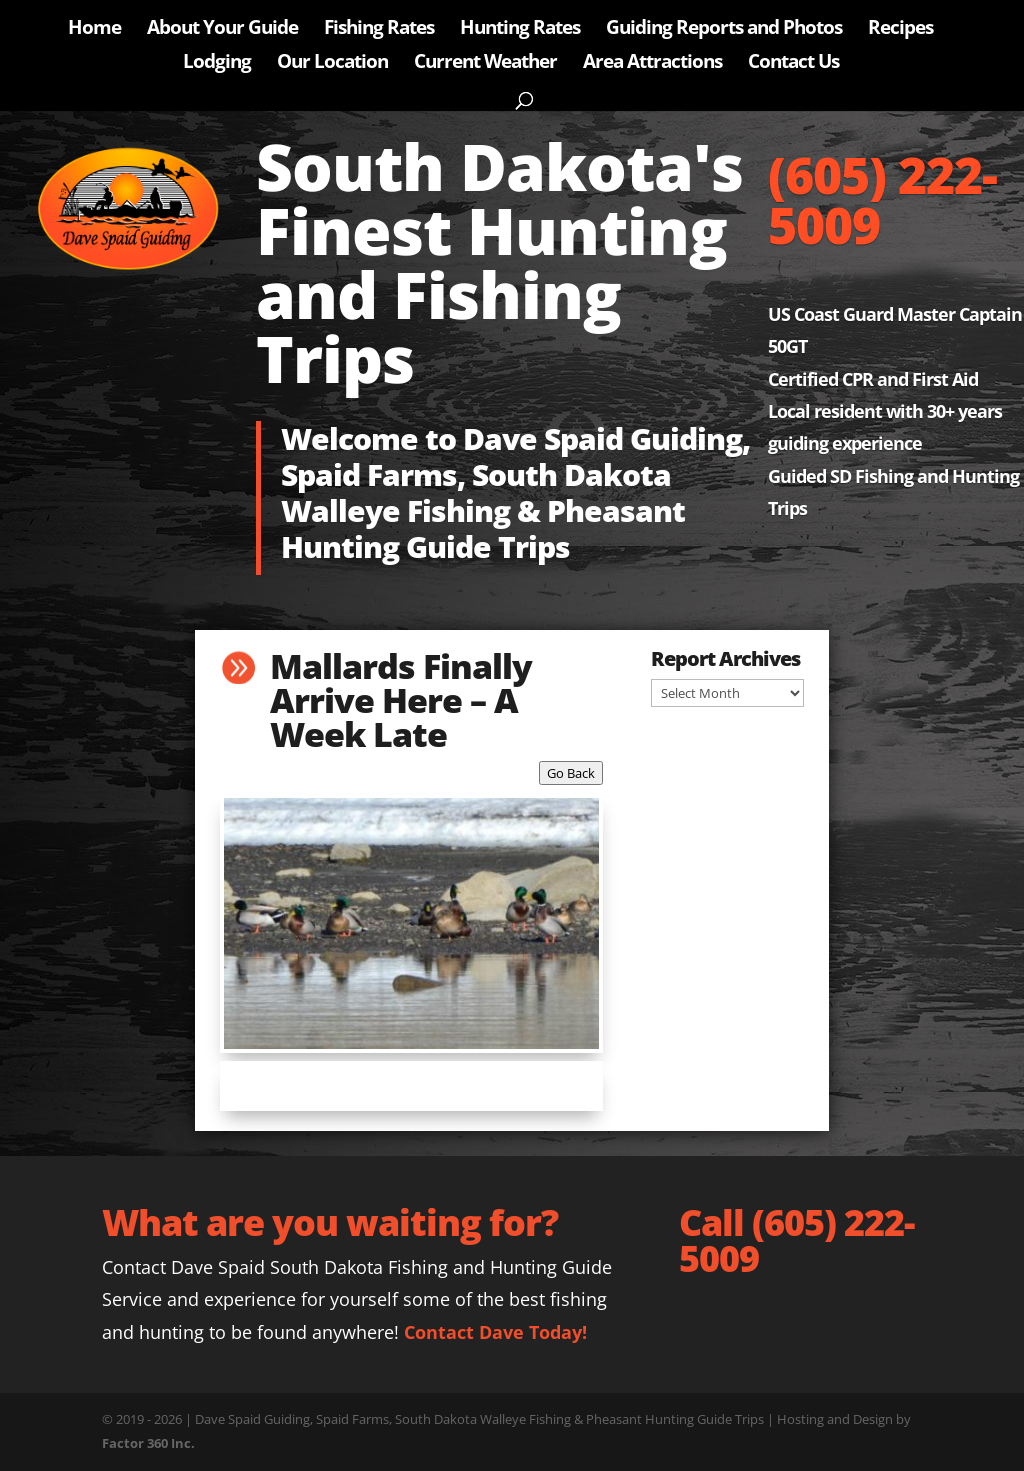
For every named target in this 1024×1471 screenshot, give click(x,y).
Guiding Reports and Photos (724, 30)
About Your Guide (222, 30)
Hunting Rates (520, 30)
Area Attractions (652, 64)
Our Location (332, 64)
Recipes (900, 30)
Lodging (217, 64)
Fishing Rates (379, 30)
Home (94, 30)
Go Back (571, 773)
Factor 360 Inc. (148, 1443)
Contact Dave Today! (495, 1332)
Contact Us (793, 64)
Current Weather (485, 64)
